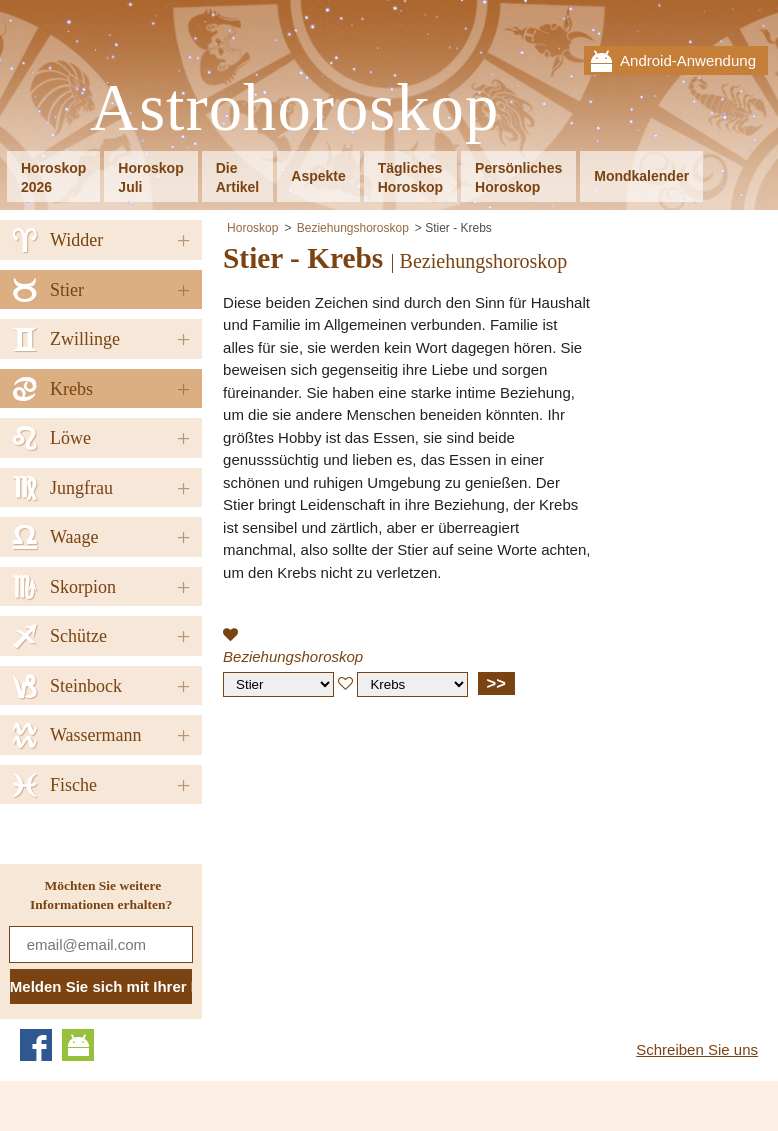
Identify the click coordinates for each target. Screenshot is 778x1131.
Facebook (36, 1045)
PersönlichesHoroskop (518, 177)
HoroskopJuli (150, 177)
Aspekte (318, 176)
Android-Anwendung (688, 60)
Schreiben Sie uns (697, 1049)
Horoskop (252, 228)
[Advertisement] (391, 857)
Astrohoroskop (294, 108)
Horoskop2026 (53, 177)
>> (496, 683)
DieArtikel (238, 177)
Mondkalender (641, 176)
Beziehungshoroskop (353, 228)
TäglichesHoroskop (410, 177)
